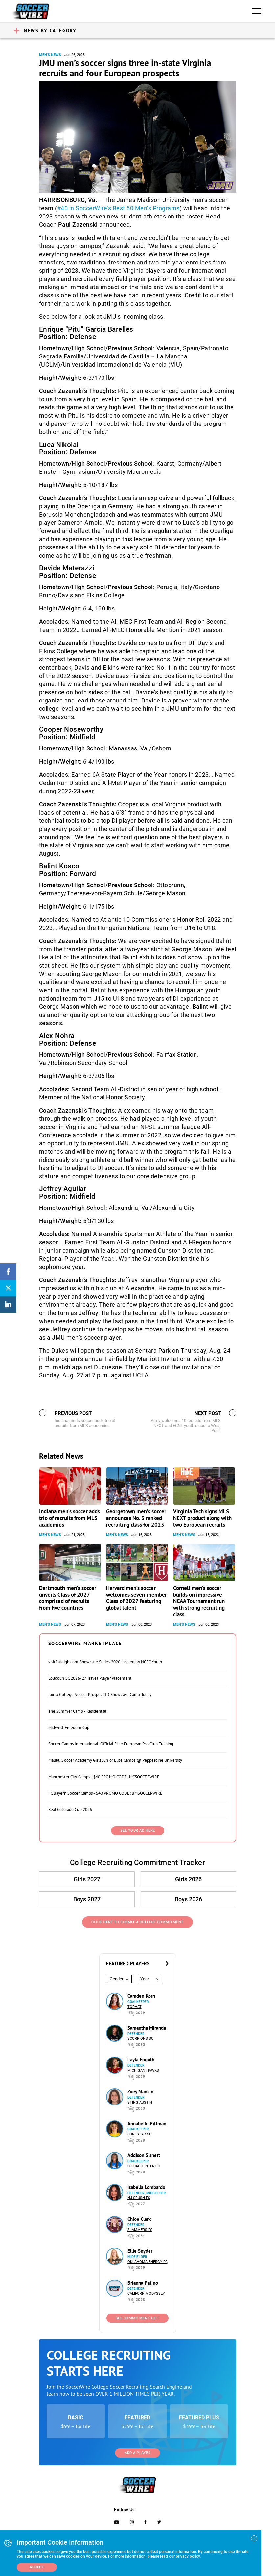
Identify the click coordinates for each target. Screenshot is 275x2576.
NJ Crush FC (138, 2198)
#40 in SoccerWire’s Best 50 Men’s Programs (118, 208)
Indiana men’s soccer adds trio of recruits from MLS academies (69, 1518)
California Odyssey (146, 2293)
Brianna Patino (142, 2283)
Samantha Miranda (146, 2028)
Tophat (134, 2007)
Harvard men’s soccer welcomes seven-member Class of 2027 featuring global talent (136, 1597)
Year (144, 1978)
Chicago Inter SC (143, 2166)
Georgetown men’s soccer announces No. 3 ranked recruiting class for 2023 (136, 1518)
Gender (116, 1978)
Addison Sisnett (143, 2155)
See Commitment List (138, 2318)
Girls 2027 (87, 1879)
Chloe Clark (139, 2219)
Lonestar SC (139, 2134)
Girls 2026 (188, 1879)
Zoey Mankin (140, 2091)
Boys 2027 (87, 1899)
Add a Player (137, 2453)
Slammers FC (139, 2230)
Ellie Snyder (139, 2251)
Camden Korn (141, 1996)
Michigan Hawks (143, 2070)
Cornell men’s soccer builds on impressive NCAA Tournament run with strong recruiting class (199, 1601)
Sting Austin (139, 2102)
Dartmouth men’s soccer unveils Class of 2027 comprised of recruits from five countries (67, 1597)
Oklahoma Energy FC (147, 2262)
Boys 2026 (188, 1899)
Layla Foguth (140, 2060)
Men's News (50, 55)
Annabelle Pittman (146, 2123)
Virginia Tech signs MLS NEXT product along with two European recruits (202, 1518)
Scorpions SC (140, 2038)
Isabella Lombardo (146, 2187)
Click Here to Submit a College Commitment (137, 1922)
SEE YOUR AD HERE (137, 1830)
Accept (37, 2567)
